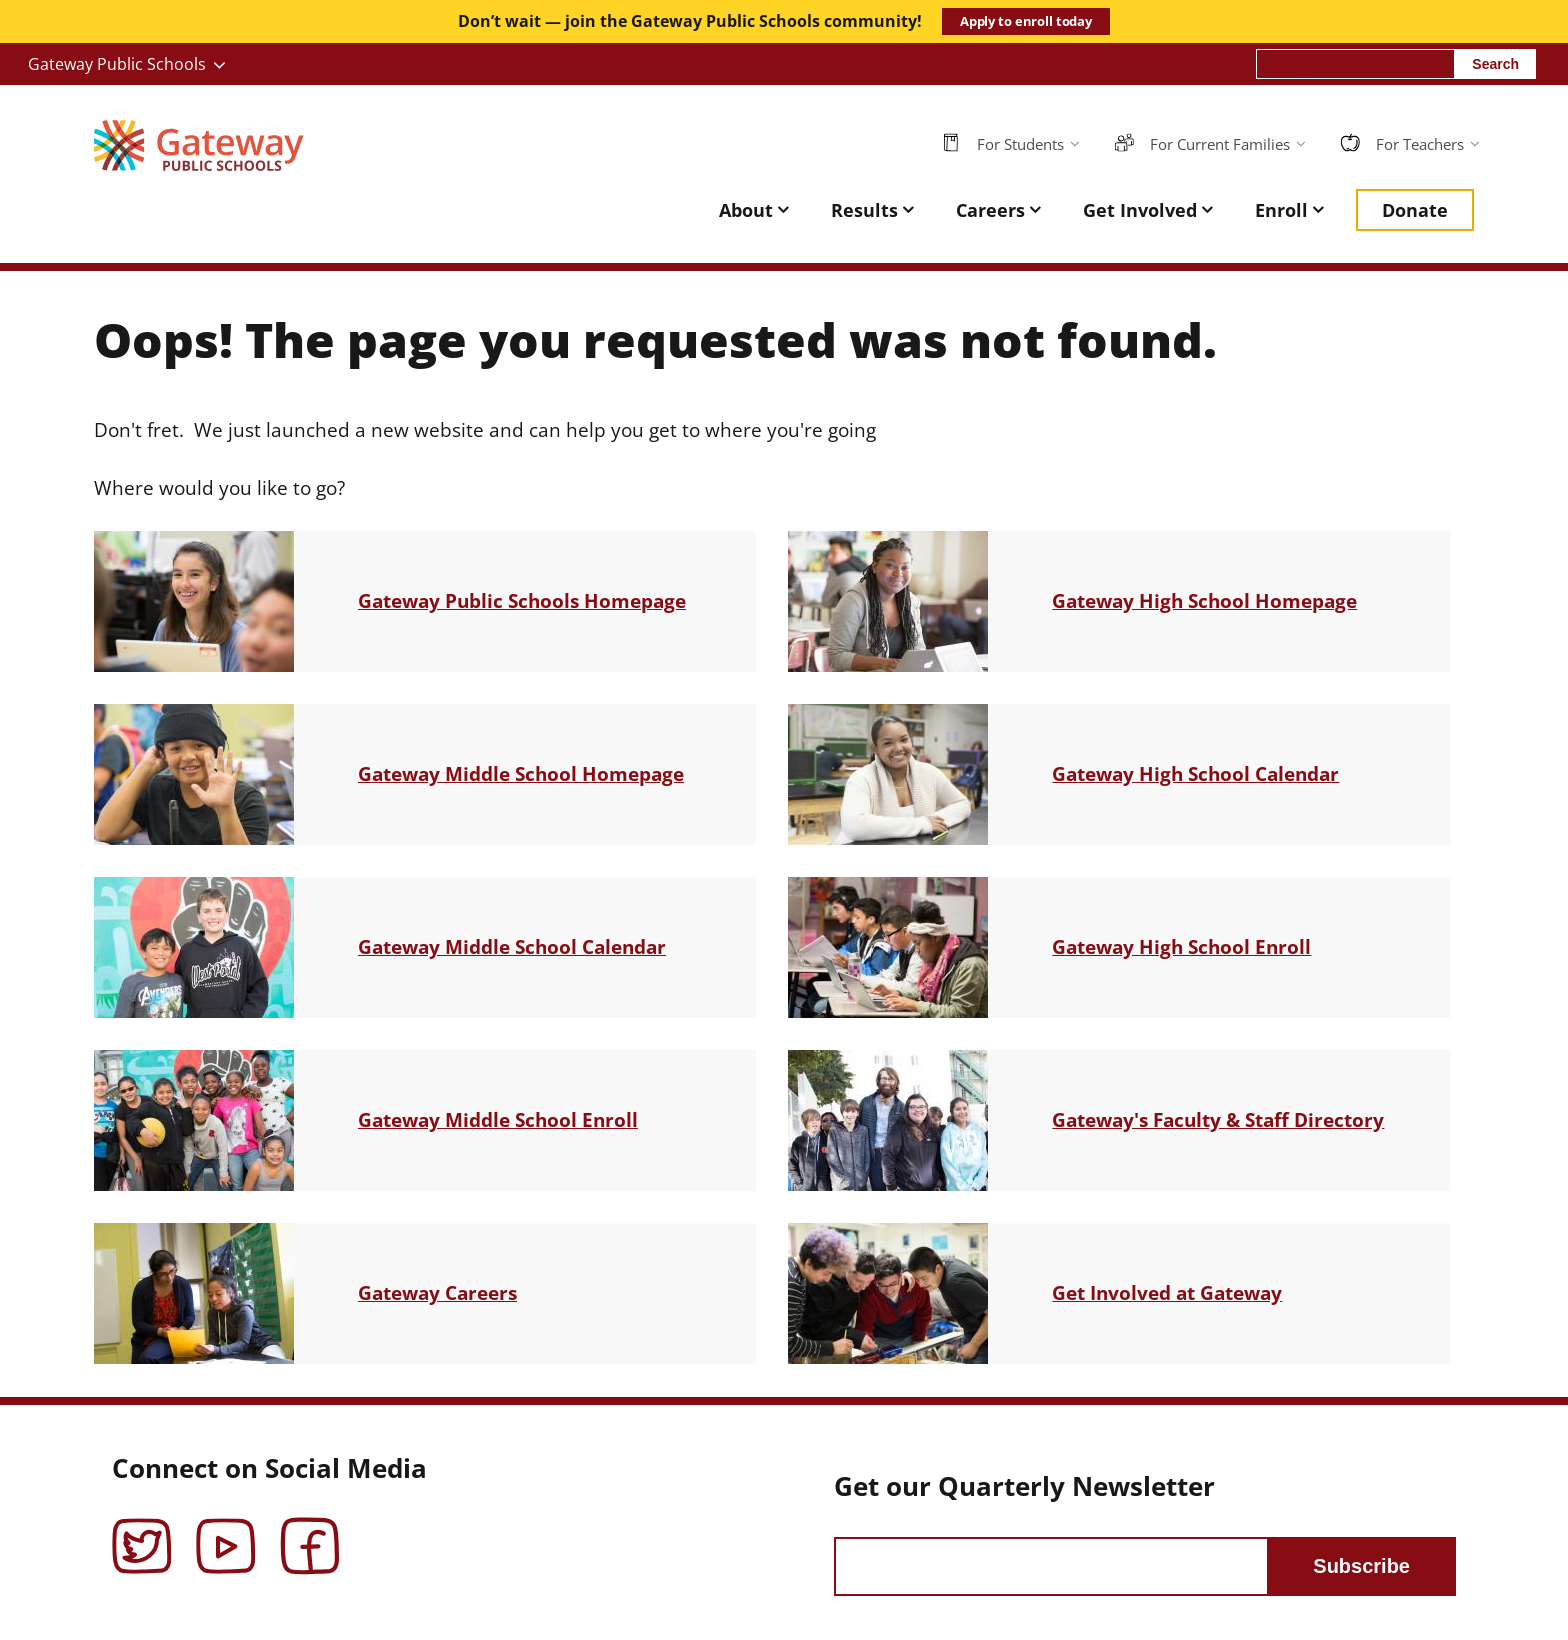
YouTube (226, 1532)
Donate (1415, 210)
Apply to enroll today (1026, 21)
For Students (1020, 144)
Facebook (310, 1532)
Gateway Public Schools (117, 64)
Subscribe (1361, 1566)
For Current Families (1220, 144)
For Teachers (1420, 144)
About (746, 210)
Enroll (1281, 210)
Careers (990, 210)
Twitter (142, 1532)
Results (864, 210)
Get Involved (1140, 210)
